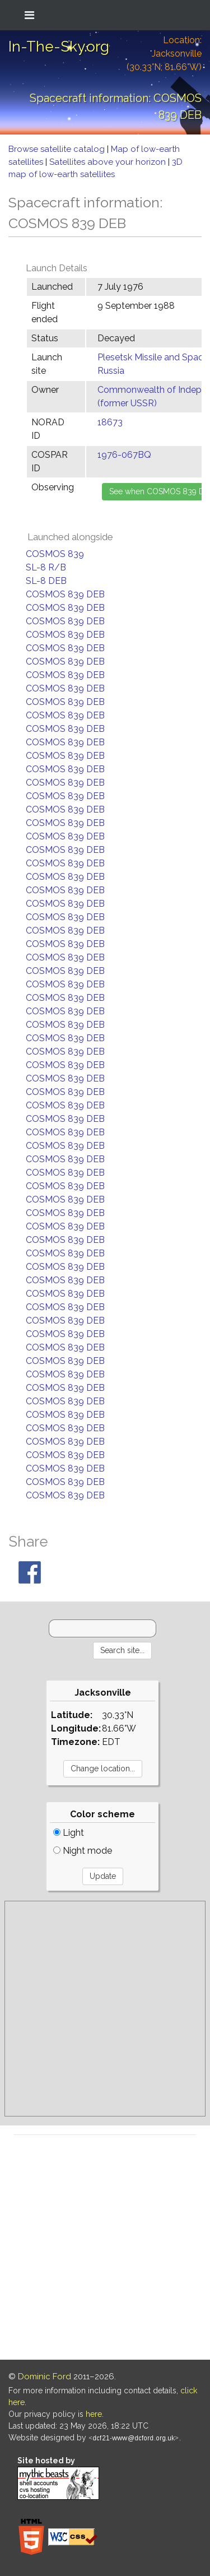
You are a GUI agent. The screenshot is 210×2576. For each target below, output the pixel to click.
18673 (110, 422)
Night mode (82, 1850)
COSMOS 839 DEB (65, 594)
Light (68, 1832)
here (94, 2414)
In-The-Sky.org (58, 46)
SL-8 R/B (46, 567)
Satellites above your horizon (108, 162)
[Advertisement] (105, 2009)
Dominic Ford (44, 2376)
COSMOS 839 (55, 554)
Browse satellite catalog (57, 149)
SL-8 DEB (46, 580)
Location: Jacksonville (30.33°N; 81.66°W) (164, 53)
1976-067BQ (124, 454)
